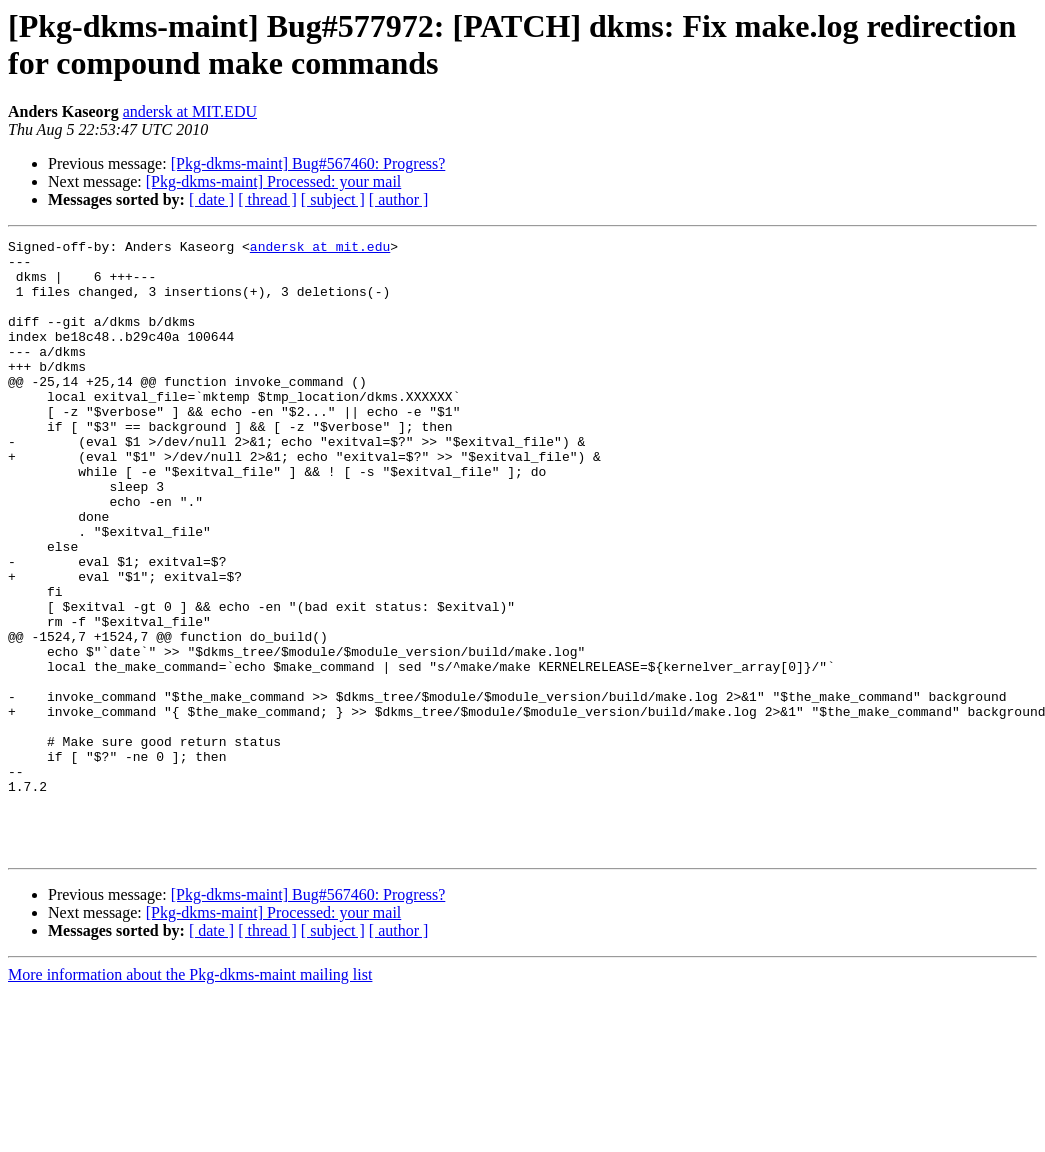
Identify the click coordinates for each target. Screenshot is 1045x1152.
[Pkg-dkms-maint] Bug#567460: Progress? (308, 163)
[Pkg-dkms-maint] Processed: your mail (274, 181)
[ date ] (211, 199)
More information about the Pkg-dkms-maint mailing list (190, 1097)
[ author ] (399, 199)
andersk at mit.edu (320, 249)
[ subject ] (333, 199)
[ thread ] (267, 199)
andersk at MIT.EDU (190, 111)
